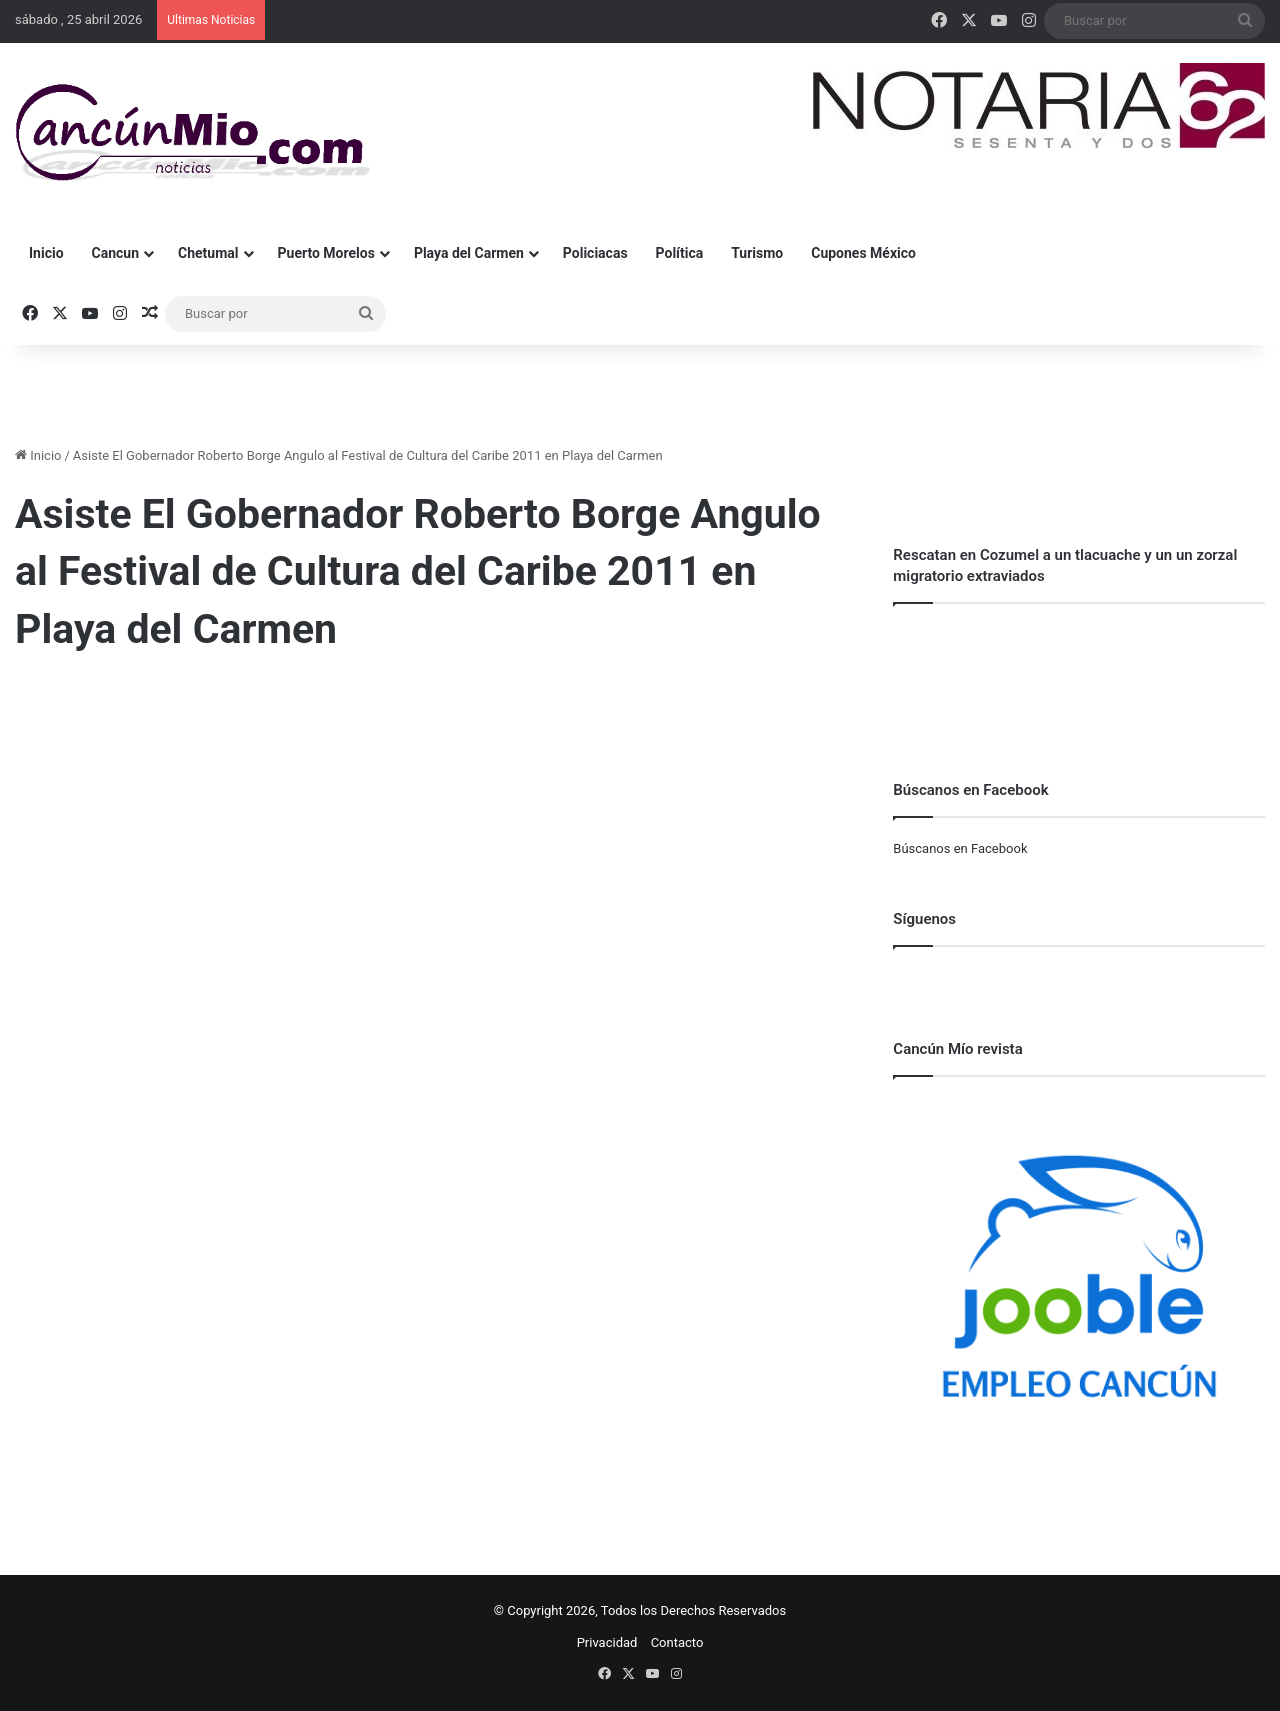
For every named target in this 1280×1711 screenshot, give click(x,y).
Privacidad (607, 1642)
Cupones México (863, 253)
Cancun (115, 253)
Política (680, 253)
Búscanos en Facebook (960, 848)
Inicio (46, 253)
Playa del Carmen (469, 253)
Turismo (757, 253)
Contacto (677, 1642)
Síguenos (924, 919)
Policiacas (595, 253)
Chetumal (208, 253)
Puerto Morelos (326, 253)
